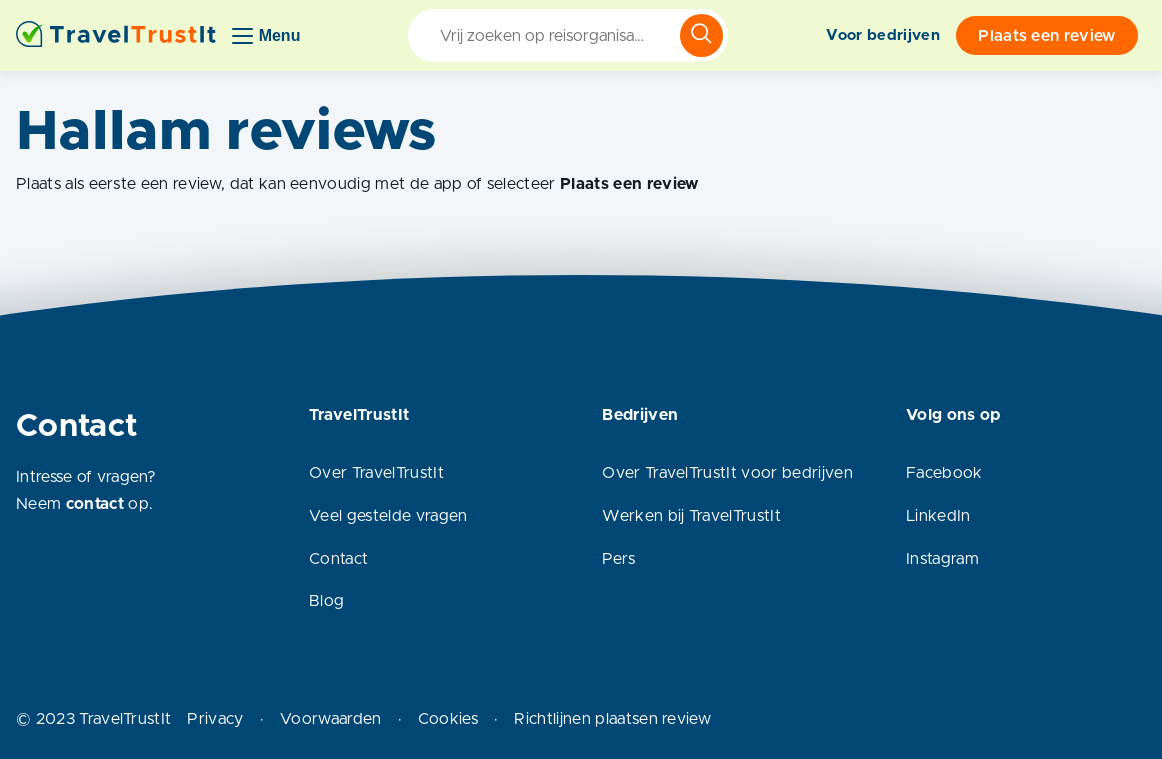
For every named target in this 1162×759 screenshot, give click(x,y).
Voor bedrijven (882, 35)
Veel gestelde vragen (388, 516)
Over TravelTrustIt (376, 473)
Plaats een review (1046, 36)
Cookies (448, 719)
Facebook (944, 473)
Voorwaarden (331, 719)
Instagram (942, 559)
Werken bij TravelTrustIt (691, 516)
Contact (338, 559)
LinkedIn (938, 516)
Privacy (215, 719)
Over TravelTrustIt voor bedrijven (727, 473)
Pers (618, 559)
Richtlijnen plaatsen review (612, 719)
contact (95, 504)
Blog (326, 601)
